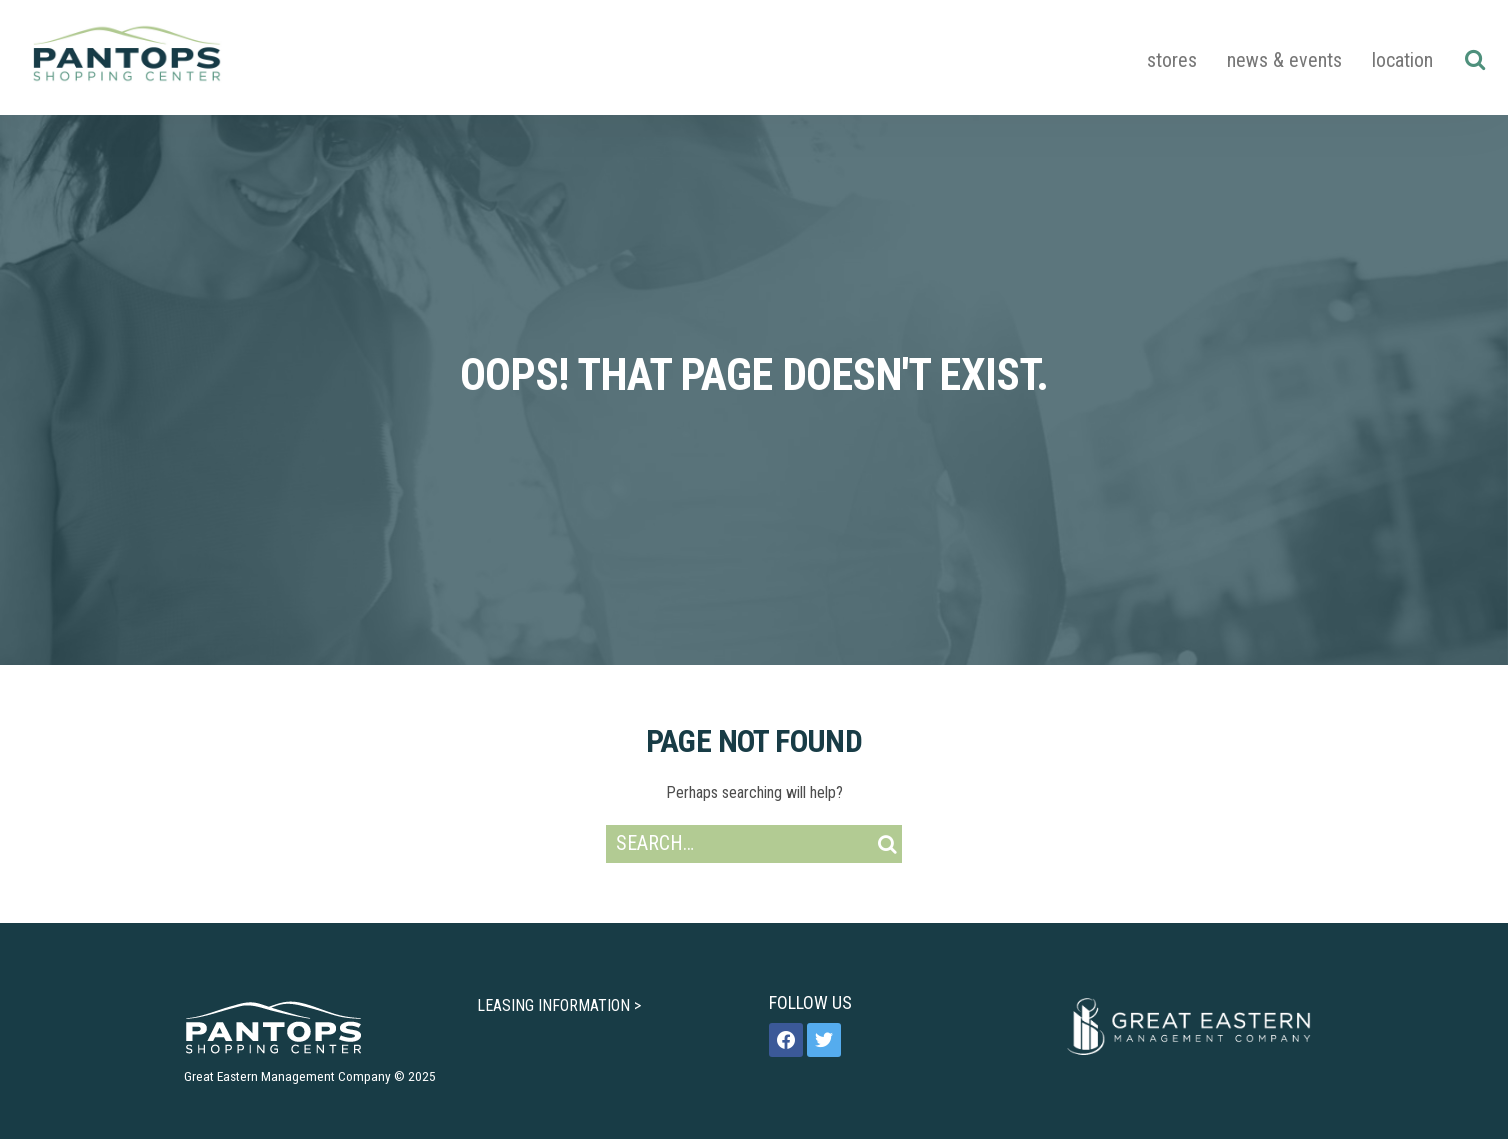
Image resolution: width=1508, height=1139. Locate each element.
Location (1402, 60)
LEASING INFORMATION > (559, 1005)
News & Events (1284, 60)
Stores (1172, 60)
